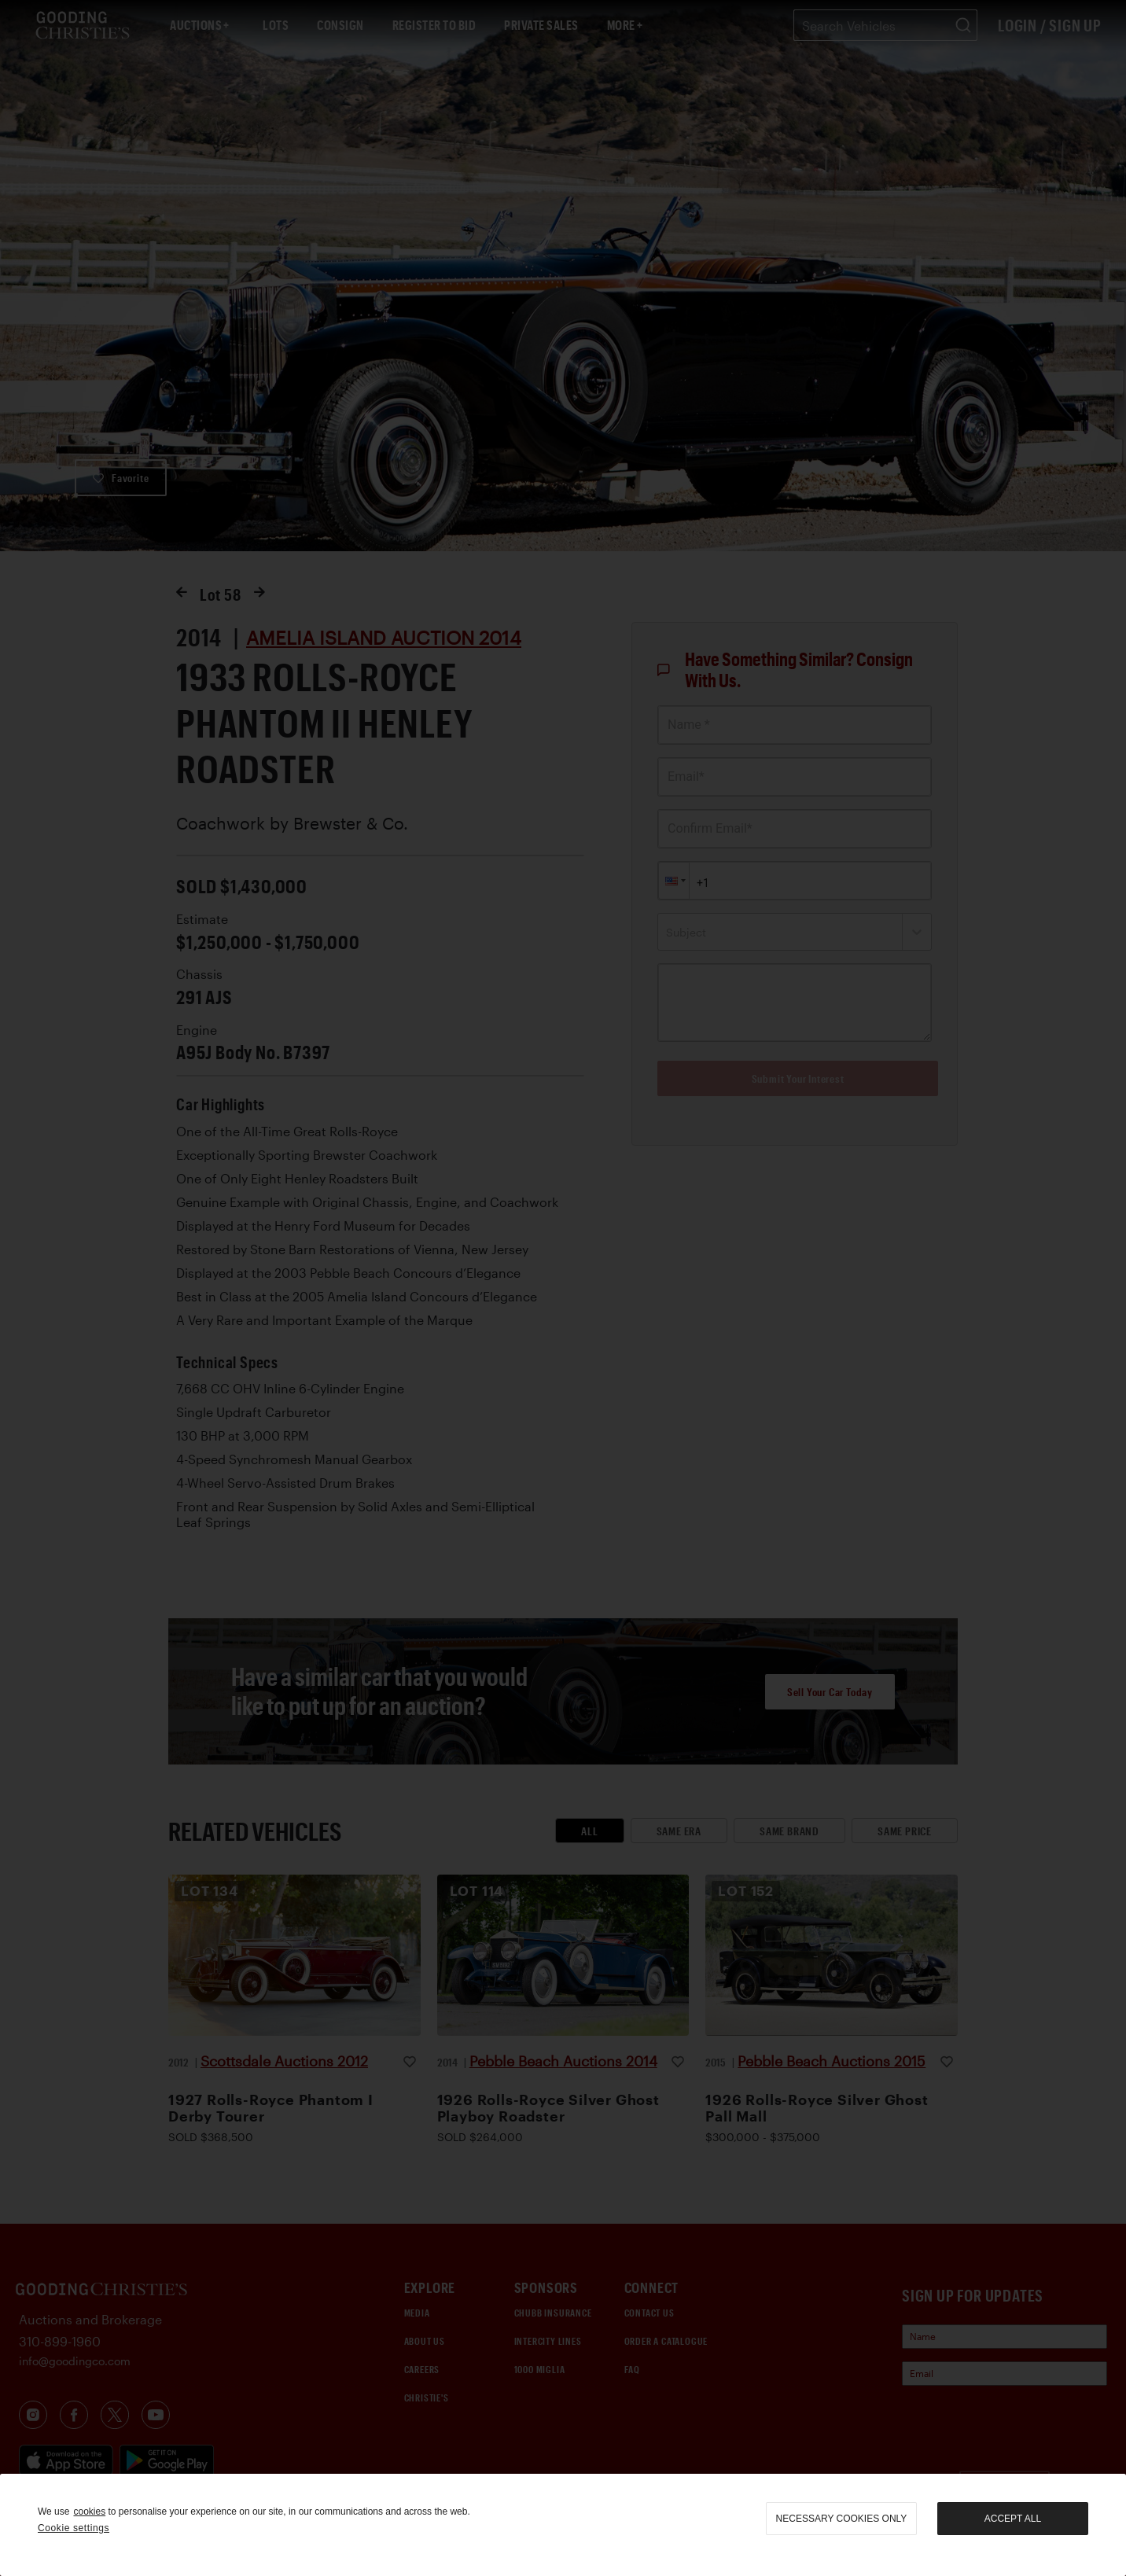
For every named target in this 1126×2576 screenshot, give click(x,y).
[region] (563, 2525)
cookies (89, 2511)
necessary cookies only (841, 2518)
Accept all (1012, 2518)
